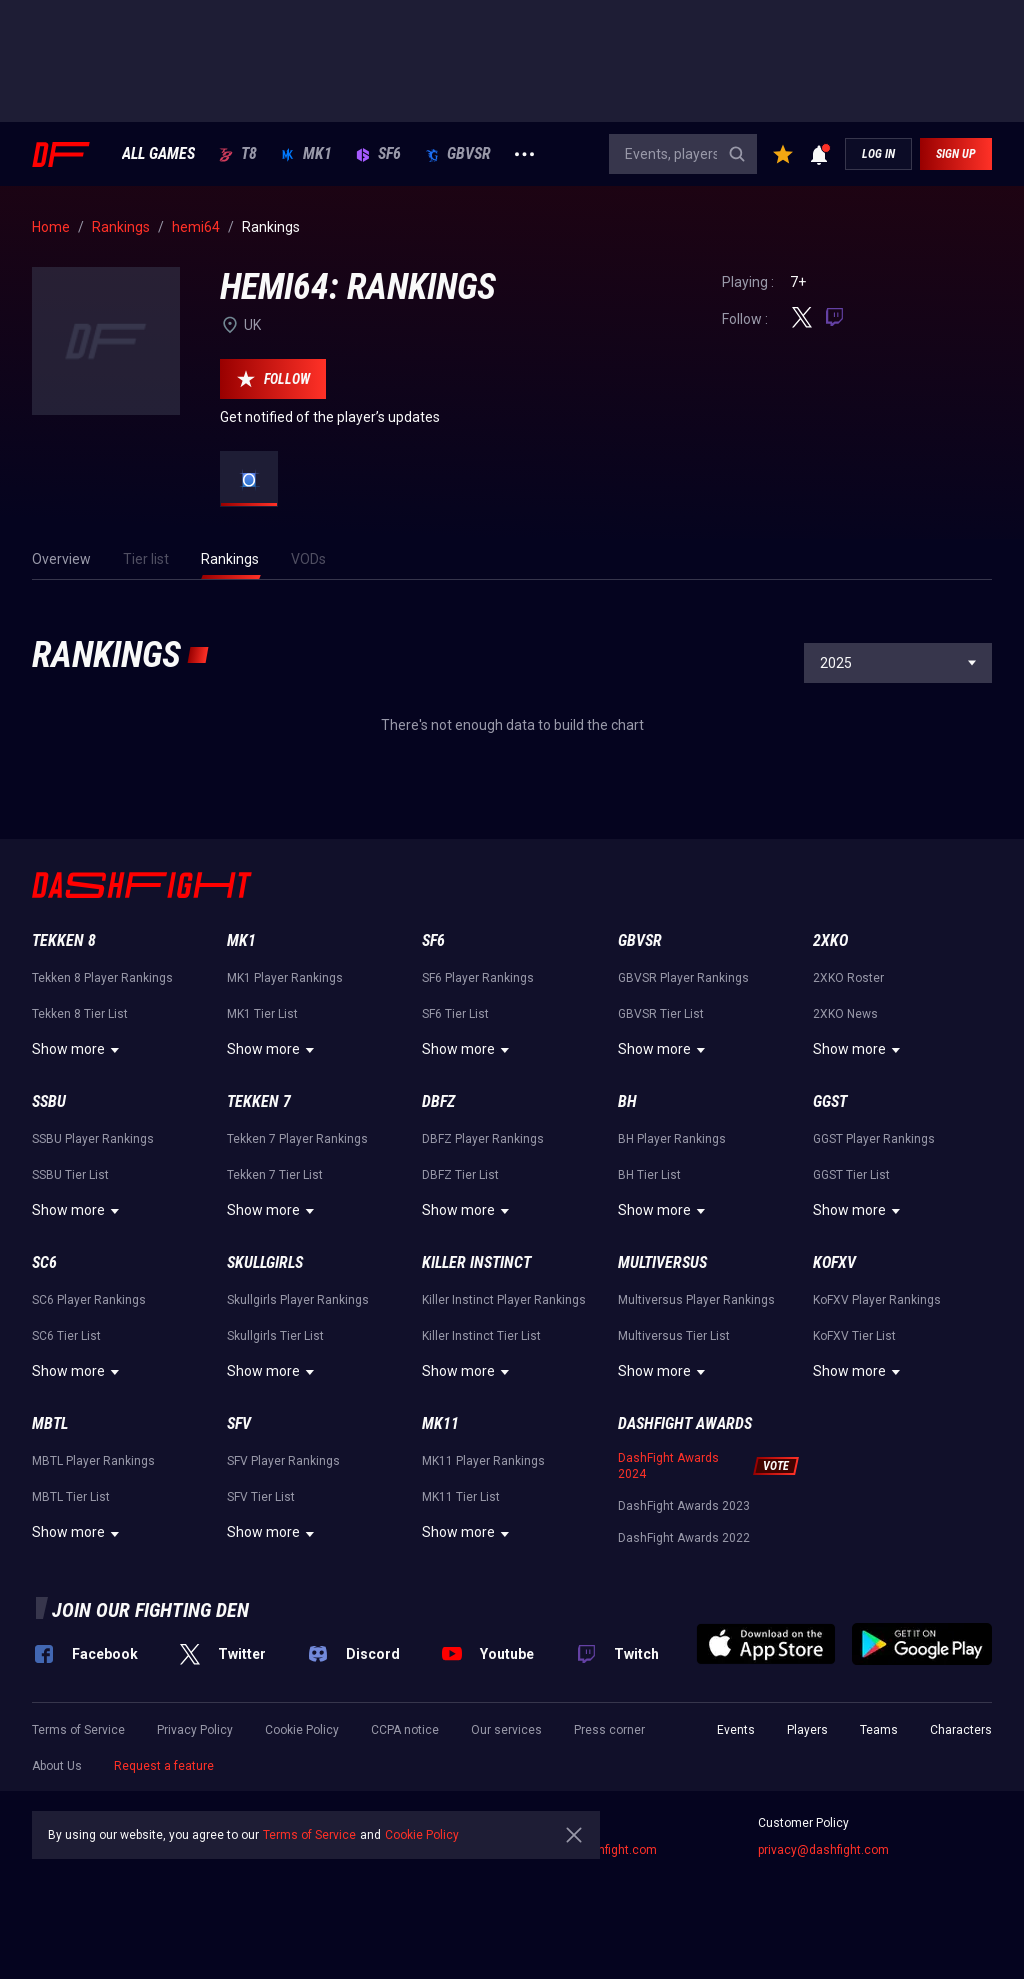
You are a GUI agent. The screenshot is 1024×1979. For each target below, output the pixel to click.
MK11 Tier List (461, 1497)
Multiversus (662, 1262)
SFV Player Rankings (283, 1461)
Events (736, 1730)
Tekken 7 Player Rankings (297, 1139)
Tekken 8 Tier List (80, 1014)
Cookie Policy (302, 1730)
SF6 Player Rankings (478, 978)
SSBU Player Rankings (93, 1139)
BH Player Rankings (672, 1139)
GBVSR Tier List (661, 1014)
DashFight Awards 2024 (668, 1466)
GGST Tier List (851, 1175)
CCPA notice (405, 1730)
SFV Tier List (261, 1497)
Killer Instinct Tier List (481, 1336)
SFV (239, 1423)
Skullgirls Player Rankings (298, 1300)
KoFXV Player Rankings (877, 1300)
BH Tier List (649, 1175)
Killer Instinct (476, 1262)
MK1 (306, 154)
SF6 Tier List (455, 1014)
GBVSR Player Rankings (683, 978)
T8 (238, 154)
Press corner (609, 1730)
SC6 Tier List (66, 1336)
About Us (57, 1766)
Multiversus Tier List (674, 1336)
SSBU (49, 1101)
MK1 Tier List (262, 1014)
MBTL (50, 1423)
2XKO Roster (848, 978)
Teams (879, 1730)
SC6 (44, 1262)
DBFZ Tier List (460, 1175)
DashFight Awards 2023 (684, 1506)
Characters (961, 1730)
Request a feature (164, 1766)
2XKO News (845, 1014)
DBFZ (438, 1101)
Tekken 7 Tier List (275, 1175)
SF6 (378, 154)
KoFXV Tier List (854, 1336)
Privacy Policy (195, 1730)
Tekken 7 (259, 1101)
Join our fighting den (150, 1610)
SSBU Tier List (70, 1175)
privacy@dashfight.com (823, 1850)
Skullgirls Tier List (275, 1336)
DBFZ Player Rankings (483, 1139)
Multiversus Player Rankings (696, 1300)
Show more (78, 1050)
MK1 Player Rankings (285, 978)
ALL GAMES (158, 154)
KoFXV (834, 1262)
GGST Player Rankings (874, 1139)
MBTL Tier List (71, 1497)
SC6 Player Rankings (89, 1300)
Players (807, 1730)
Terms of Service (78, 1730)
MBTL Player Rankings (93, 1461)
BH (627, 1101)
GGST (830, 1101)
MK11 (440, 1423)
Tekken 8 (64, 940)
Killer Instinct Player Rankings (504, 1300)
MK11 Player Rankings (483, 1461)
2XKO (830, 940)
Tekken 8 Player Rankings (102, 978)
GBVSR (458, 154)
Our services (506, 1730)
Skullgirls (265, 1262)
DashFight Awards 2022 (684, 1538)
